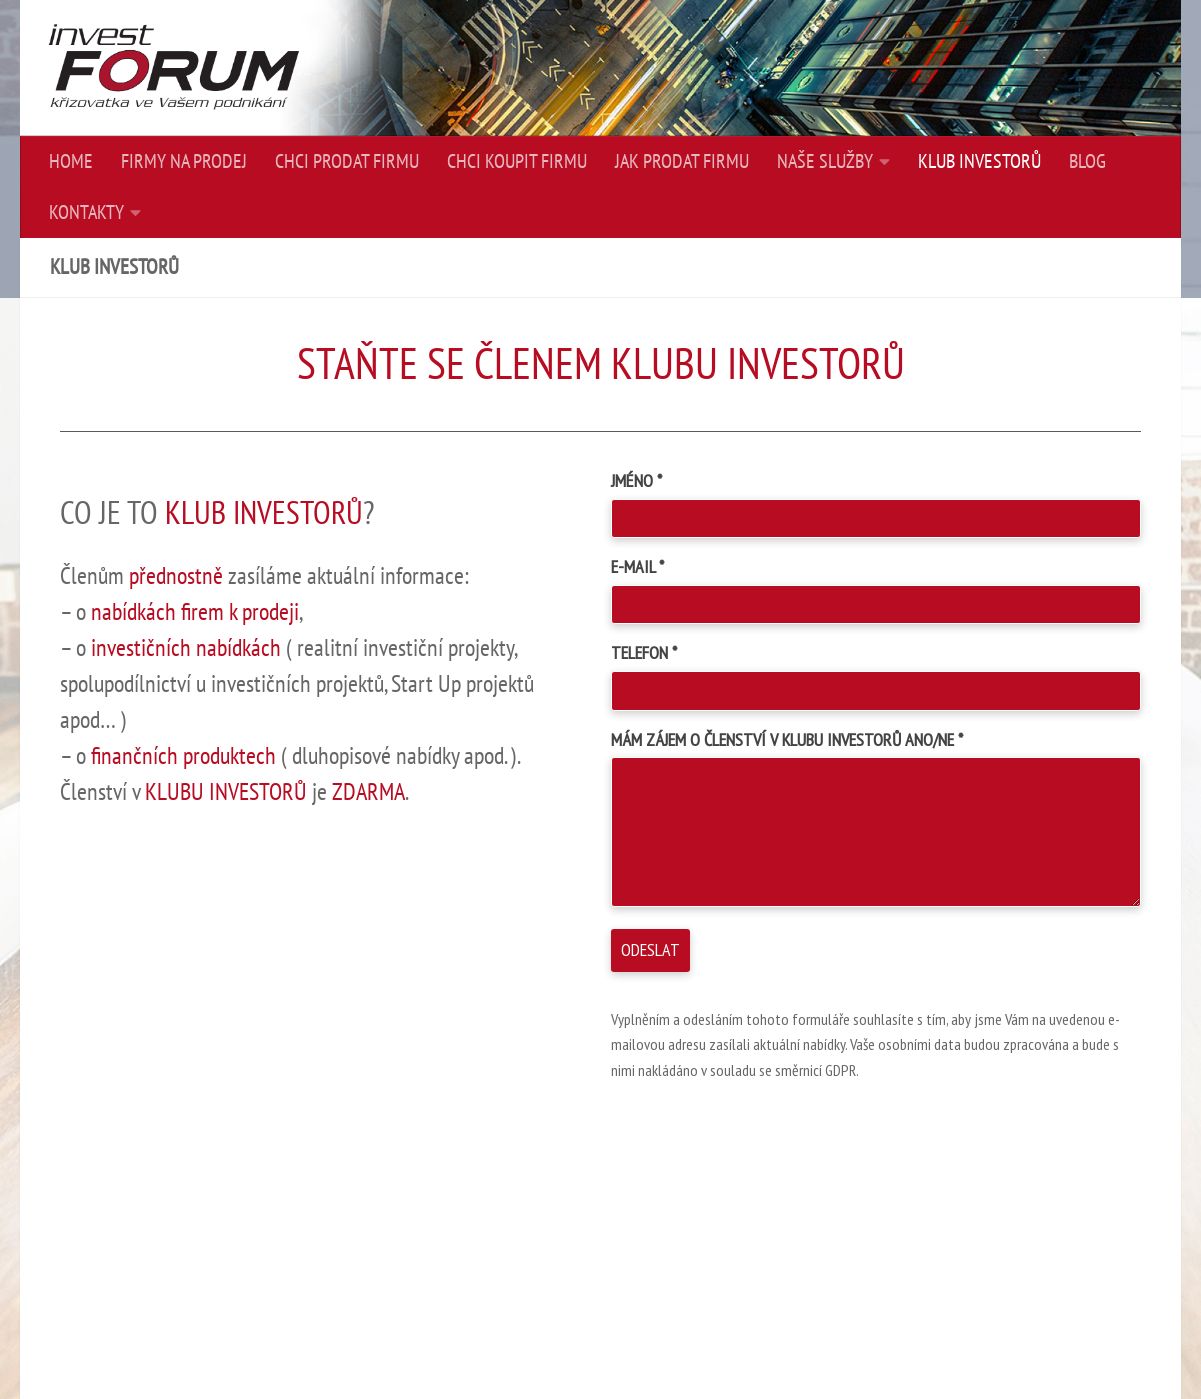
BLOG (1087, 162)
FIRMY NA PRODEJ (184, 162)
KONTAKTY (86, 213)
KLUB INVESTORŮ (979, 162)
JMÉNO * (636, 480)
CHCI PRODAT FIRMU (347, 162)
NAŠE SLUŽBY (825, 162)
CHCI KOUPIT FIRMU (517, 162)
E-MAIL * (637, 566)
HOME (71, 162)
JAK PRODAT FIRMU (682, 162)
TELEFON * (644, 652)
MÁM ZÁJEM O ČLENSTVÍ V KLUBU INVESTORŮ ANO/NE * (787, 739)
